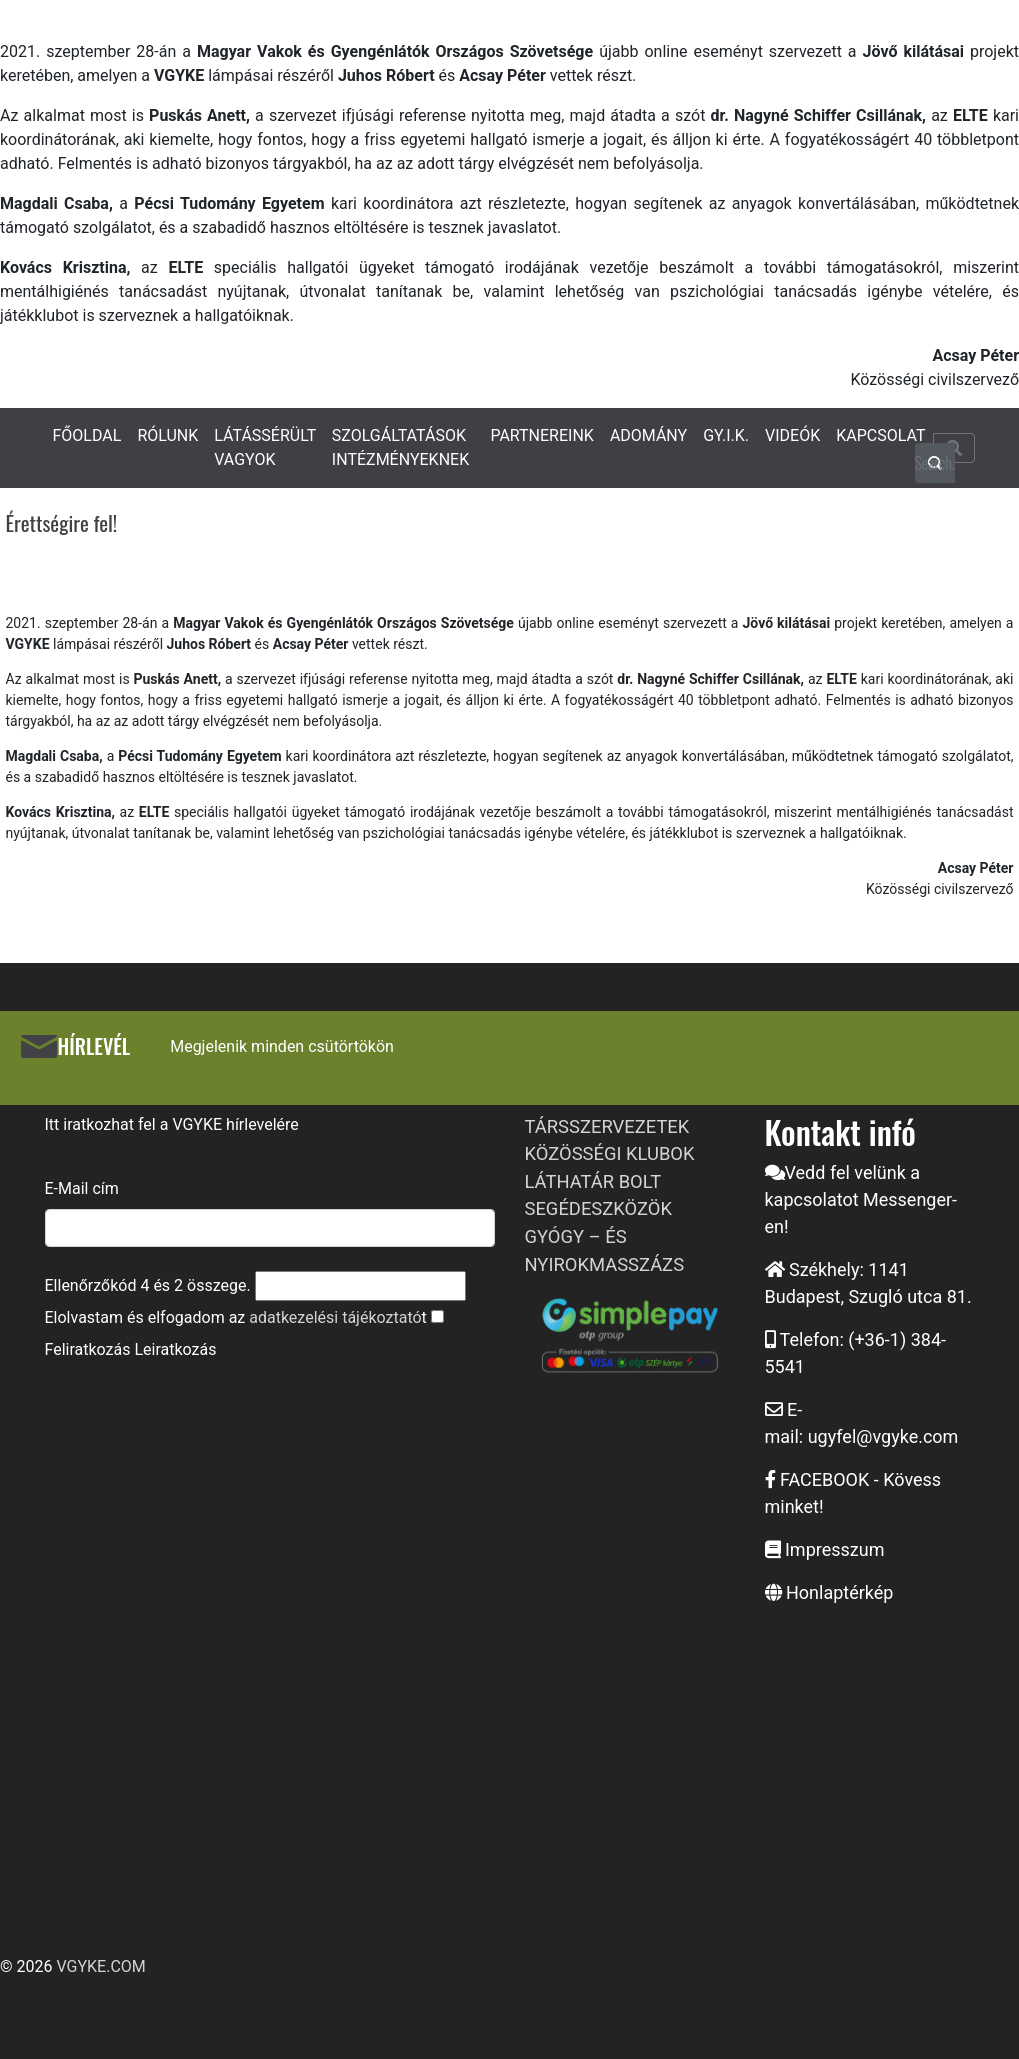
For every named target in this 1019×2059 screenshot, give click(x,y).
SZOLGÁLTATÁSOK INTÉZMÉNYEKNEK (400, 447)
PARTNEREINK (542, 435)
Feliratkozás (88, 1349)
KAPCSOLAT (880, 435)
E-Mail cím (82, 1188)
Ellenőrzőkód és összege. (148, 1285)
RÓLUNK (167, 435)
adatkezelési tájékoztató (335, 1317)
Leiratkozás (175, 1349)
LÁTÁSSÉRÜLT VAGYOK (265, 447)
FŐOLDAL (87, 435)
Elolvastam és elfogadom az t (236, 1317)
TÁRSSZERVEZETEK (607, 1126)
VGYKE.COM (100, 1966)
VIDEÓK (792, 435)
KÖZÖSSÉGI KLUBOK (610, 1153)
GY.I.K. (726, 435)
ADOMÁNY (648, 435)
